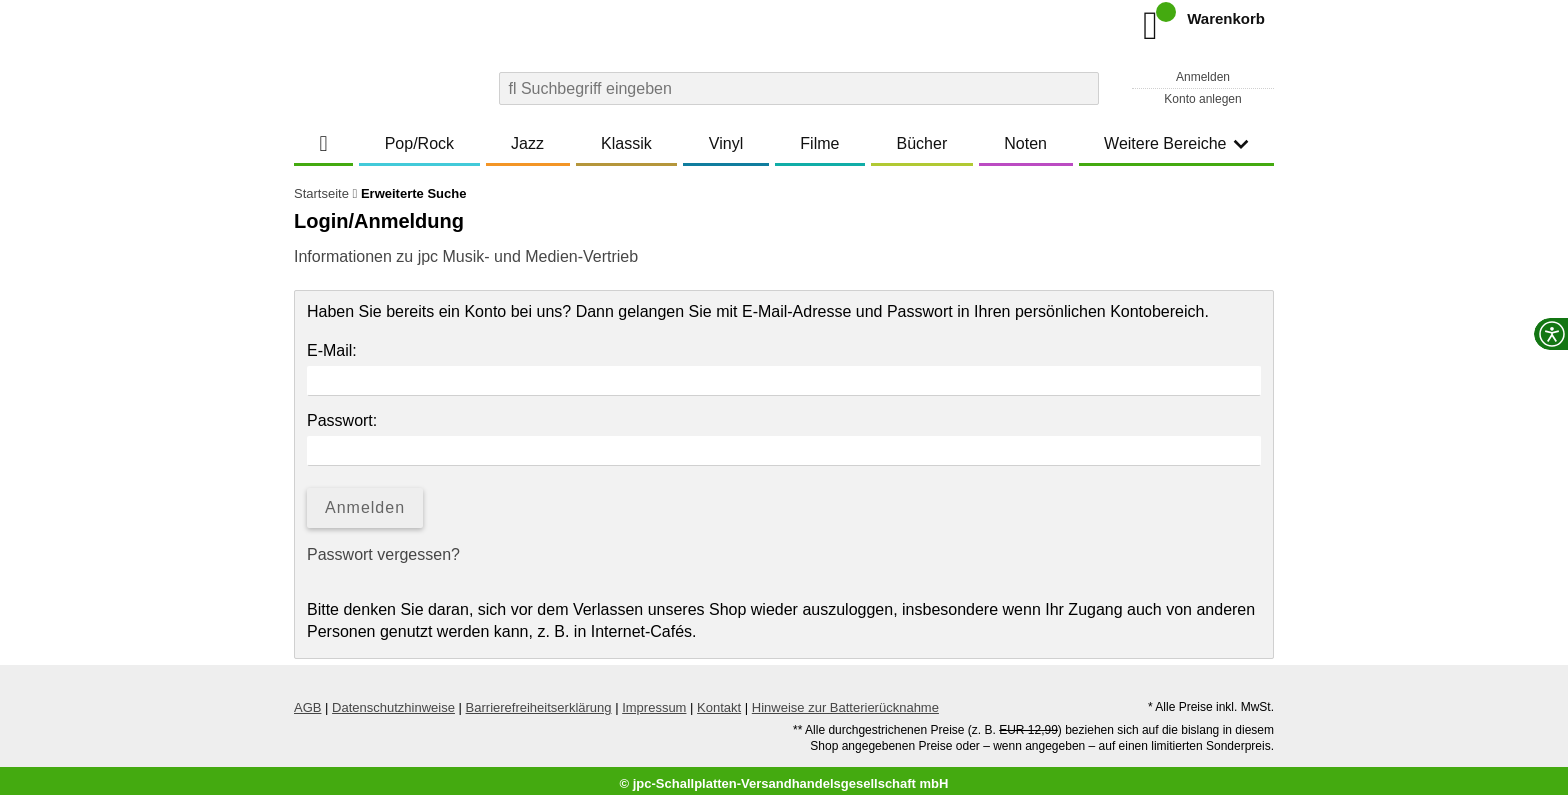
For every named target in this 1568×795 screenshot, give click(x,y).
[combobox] (799, 88)
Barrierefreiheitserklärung (539, 701)
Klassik (626, 143)
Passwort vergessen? (383, 554)
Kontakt (719, 701)
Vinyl (726, 143)
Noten (1025, 143)
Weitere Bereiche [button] (1176, 143)
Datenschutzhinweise (393, 701)
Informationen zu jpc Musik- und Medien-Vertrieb (466, 256)
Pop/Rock (419, 143)
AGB (307, 701)
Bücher (922, 143)
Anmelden (1203, 77)
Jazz (527, 143)
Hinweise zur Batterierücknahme (845, 701)
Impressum (654, 701)
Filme (819, 143)
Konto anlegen (1202, 99)
